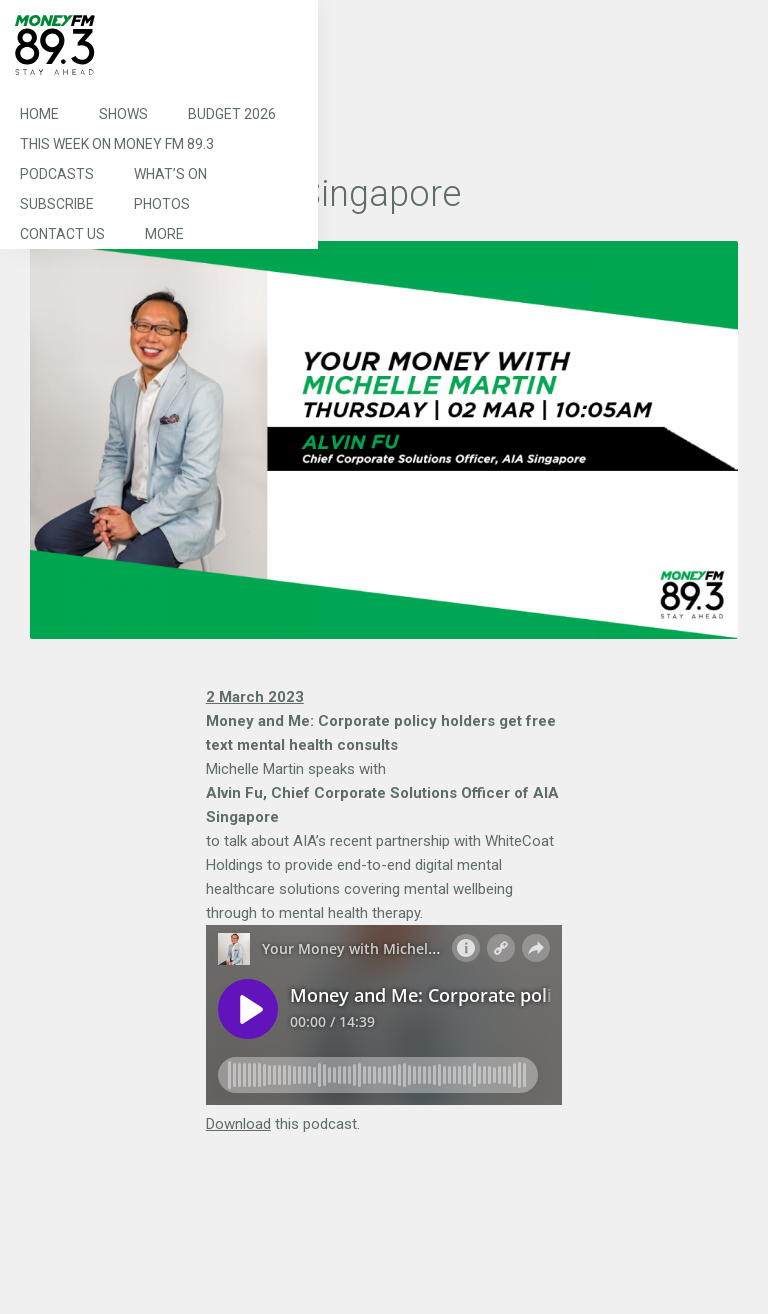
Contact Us (62, 234)
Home (39, 114)
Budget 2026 (232, 114)
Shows (123, 114)
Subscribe (57, 204)
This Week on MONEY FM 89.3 (117, 144)
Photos (162, 204)
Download (238, 1124)
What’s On (170, 174)
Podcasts (57, 174)
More (164, 234)
